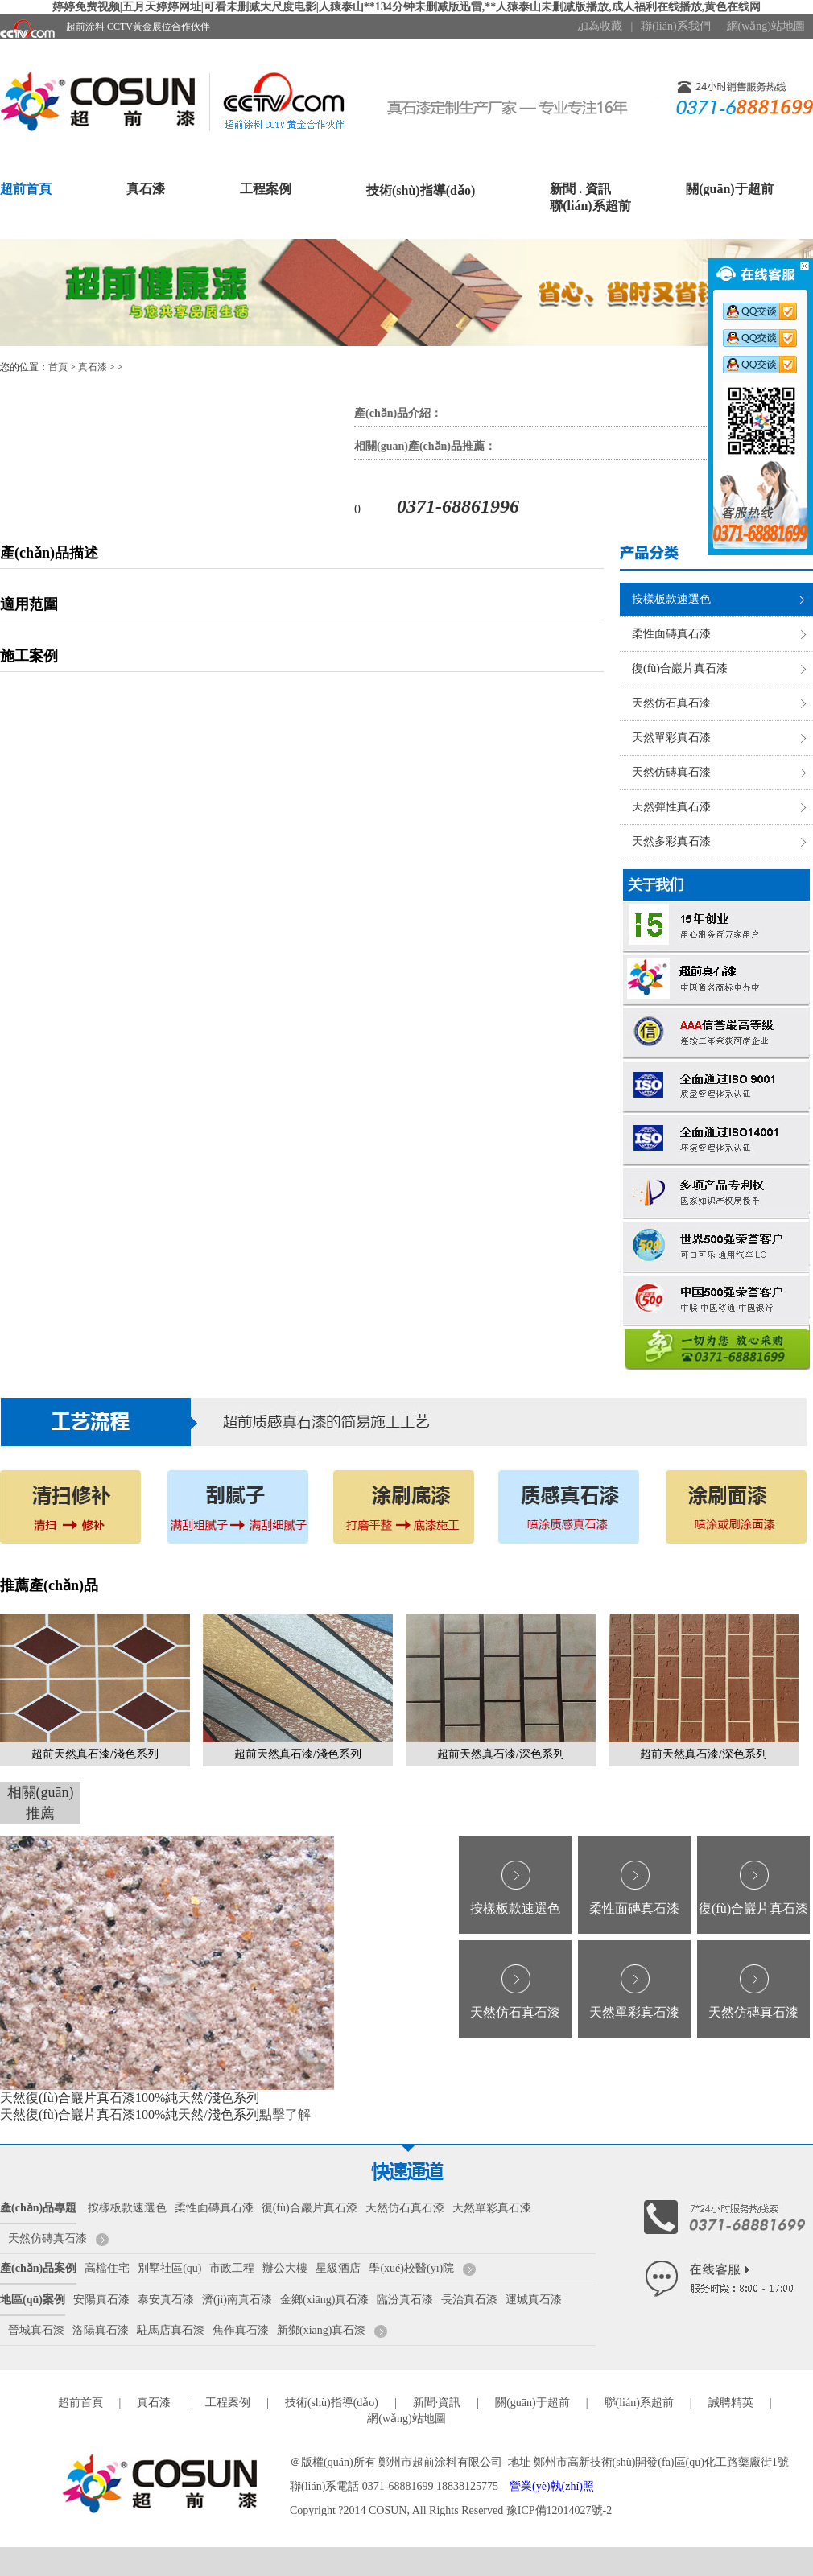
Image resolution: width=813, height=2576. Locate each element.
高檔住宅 (107, 2268)
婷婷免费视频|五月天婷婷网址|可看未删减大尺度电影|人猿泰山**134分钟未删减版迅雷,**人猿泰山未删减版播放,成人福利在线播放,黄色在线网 (406, 7)
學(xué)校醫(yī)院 (411, 2268)
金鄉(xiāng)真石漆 (324, 2300)
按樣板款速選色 (671, 599)
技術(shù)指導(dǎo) (420, 190)
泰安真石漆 (166, 2300)
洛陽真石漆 (100, 2330)
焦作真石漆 (241, 2330)
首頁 (58, 367)
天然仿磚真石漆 (671, 772)
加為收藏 (599, 26)
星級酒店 (338, 2268)
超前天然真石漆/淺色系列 (95, 1754)
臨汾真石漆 (405, 2300)
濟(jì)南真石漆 (237, 2300)
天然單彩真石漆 (671, 738)
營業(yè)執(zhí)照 (552, 2486)
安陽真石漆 (101, 2300)
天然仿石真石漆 (671, 703)
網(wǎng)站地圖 (766, 26)
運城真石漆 (534, 2300)
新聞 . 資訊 (580, 189)
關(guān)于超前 (729, 189)
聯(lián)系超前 (590, 205)
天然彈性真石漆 (671, 807)
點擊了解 (285, 2114)
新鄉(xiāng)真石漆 (321, 2330)
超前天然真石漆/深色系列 (500, 1754)
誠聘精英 (730, 2403)
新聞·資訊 (437, 2403)
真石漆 (145, 189)
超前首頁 (26, 189)
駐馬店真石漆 (170, 2330)
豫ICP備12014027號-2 (559, 2510)
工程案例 (265, 189)
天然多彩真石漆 (671, 841)
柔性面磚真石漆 (671, 634)
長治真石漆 (469, 2300)
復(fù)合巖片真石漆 (680, 668)
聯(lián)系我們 (675, 26)
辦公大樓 (284, 2268)
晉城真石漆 (36, 2330)
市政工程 (231, 2268)
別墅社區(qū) (169, 2268)
